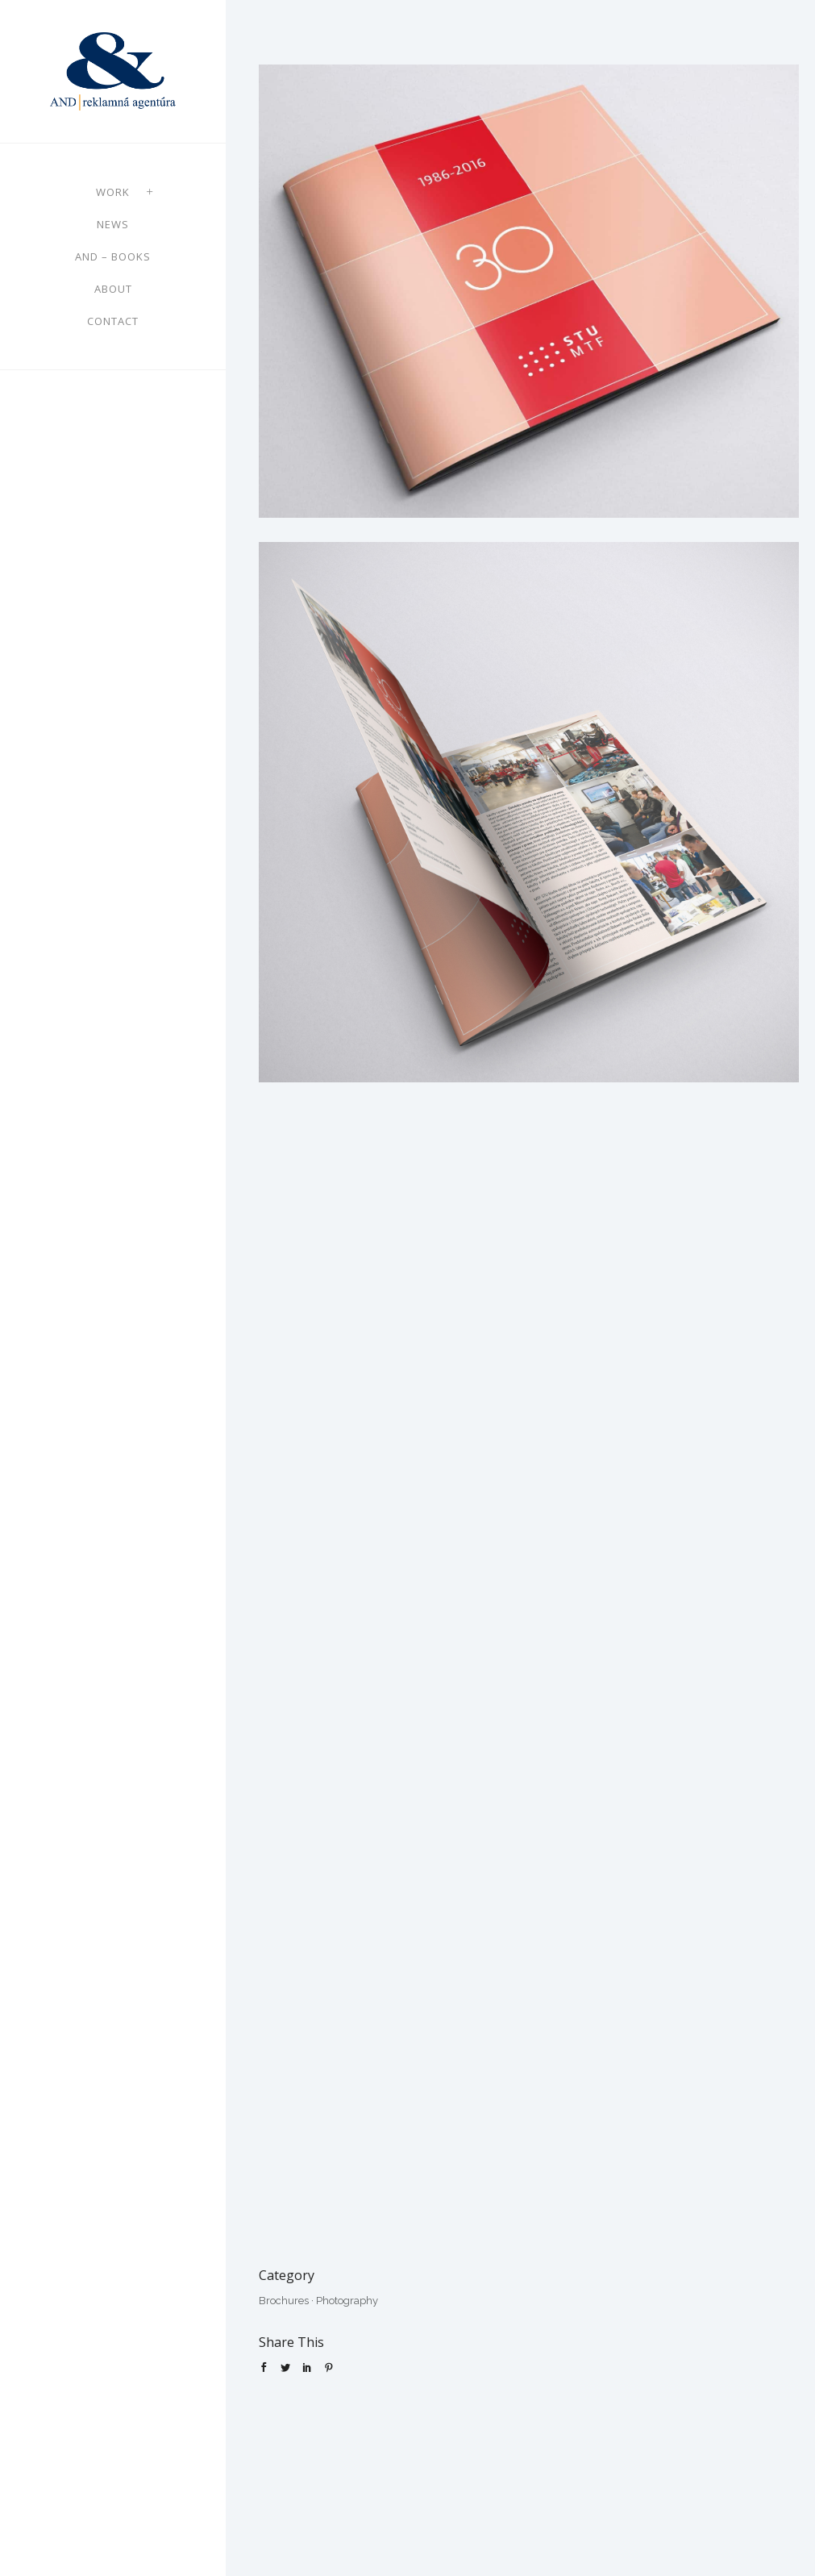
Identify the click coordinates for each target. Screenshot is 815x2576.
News (113, 224)
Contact (113, 321)
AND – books (113, 256)
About (113, 288)
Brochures (284, 2301)
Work (113, 192)
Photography (347, 2301)
